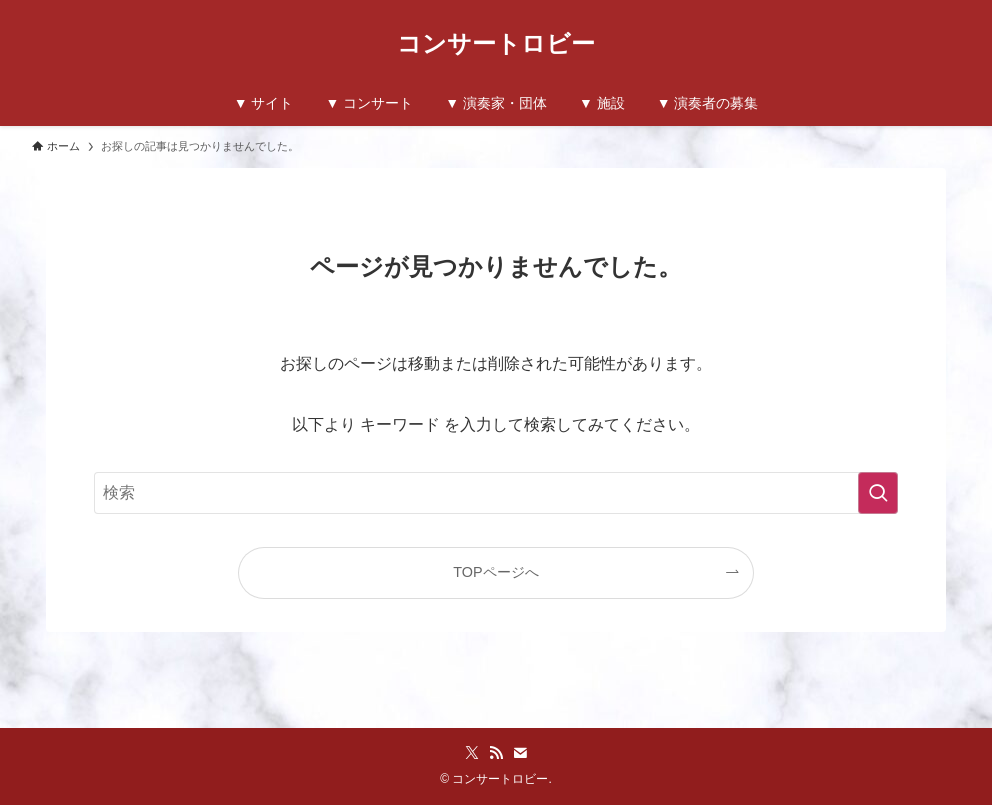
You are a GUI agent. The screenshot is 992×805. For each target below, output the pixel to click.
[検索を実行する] (878, 493)
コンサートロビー (496, 44)
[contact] (520, 753)
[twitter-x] (472, 753)
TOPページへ (495, 572)
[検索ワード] (496, 493)
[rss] (496, 753)
